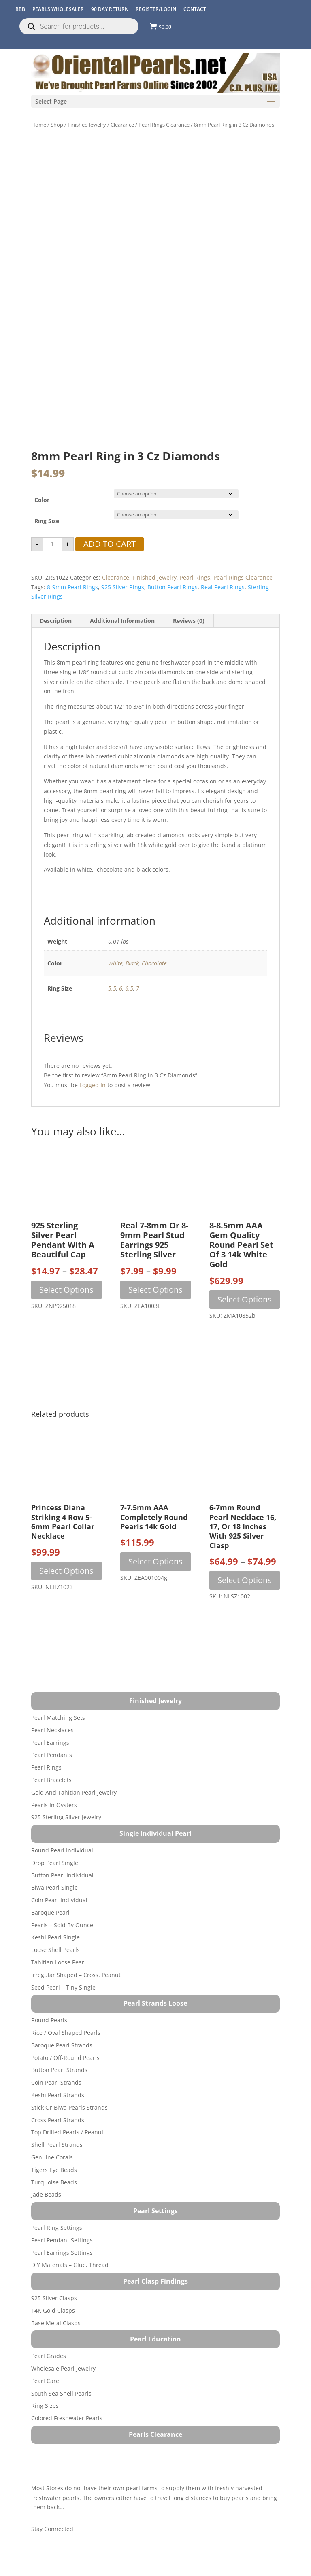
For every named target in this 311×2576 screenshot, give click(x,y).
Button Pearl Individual (62, 1839)
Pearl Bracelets (51, 1743)
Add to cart (109, 507)
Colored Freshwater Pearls (66, 2381)
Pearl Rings (195, 541)
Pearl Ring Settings (56, 2191)
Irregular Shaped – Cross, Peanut (76, 1938)
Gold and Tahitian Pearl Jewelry (74, 1756)
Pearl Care (45, 2344)
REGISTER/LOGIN (156, 9)
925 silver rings (122, 551)
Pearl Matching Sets (58, 1681)
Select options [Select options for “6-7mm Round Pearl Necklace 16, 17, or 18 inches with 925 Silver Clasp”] (244, 1544)
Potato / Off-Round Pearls (65, 2021)
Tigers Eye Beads (54, 2133)
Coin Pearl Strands (56, 2046)
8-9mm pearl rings (72, 551)
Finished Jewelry (87, 124)
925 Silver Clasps (54, 2261)
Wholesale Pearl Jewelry (63, 2332)
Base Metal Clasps (56, 2286)
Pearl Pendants (51, 1719)
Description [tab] (56, 584)
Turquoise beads (54, 2146)
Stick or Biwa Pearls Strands (69, 2071)
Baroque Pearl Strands (61, 2009)
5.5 (112, 952)
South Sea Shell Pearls (61, 2357)
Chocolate (154, 927)
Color (41, 463)
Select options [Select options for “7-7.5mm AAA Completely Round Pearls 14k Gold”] (155, 1525)
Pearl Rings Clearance (164, 124)
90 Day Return (109, 9)
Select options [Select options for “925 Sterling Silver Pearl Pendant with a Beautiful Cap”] (66, 1253)
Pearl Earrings (50, 1706)
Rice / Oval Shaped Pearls (65, 1996)
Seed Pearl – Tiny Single (63, 1951)
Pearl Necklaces (52, 1694)
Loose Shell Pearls (55, 1914)
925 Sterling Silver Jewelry (66, 1781)
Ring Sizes (45, 2369)
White (115, 927)
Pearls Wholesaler (58, 9)
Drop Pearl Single (54, 1826)
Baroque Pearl (50, 1876)
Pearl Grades (48, 2319)
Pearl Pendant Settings (62, 2204)
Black (132, 927)
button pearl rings (172, 551)
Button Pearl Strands (59, 2034)
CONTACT (194, 9)
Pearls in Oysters (54, 1768)
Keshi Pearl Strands (57, 2058)
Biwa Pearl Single (54, 1851)
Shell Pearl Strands (57, 2108)
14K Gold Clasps (53, 2274)
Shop (57, 124)
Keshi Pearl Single (55, 1901)
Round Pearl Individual (62, 1814)
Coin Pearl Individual (59, 1863)
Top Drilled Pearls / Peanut (67, 2096)
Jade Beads (46, 2158)
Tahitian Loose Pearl (58, 1926)
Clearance (122, 124)
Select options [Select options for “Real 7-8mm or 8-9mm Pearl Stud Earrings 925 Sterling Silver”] (155, 1253)
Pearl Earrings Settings (62, 2216)
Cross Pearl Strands (57, 2083)
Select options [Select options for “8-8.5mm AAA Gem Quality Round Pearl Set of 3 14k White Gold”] (244, 1262)
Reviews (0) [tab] (188, 584)
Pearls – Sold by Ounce (62, 1888)
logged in (92, 1048)
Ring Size (46, 484)
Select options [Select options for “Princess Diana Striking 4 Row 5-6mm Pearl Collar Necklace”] (66, 1534)
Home (38, 124)
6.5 (129, 952)
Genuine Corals (52, 2121)
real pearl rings (223, 551)
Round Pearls (49, 1984)
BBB (20, 9)
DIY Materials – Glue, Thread (70, 2229)
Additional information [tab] (122, 584)
